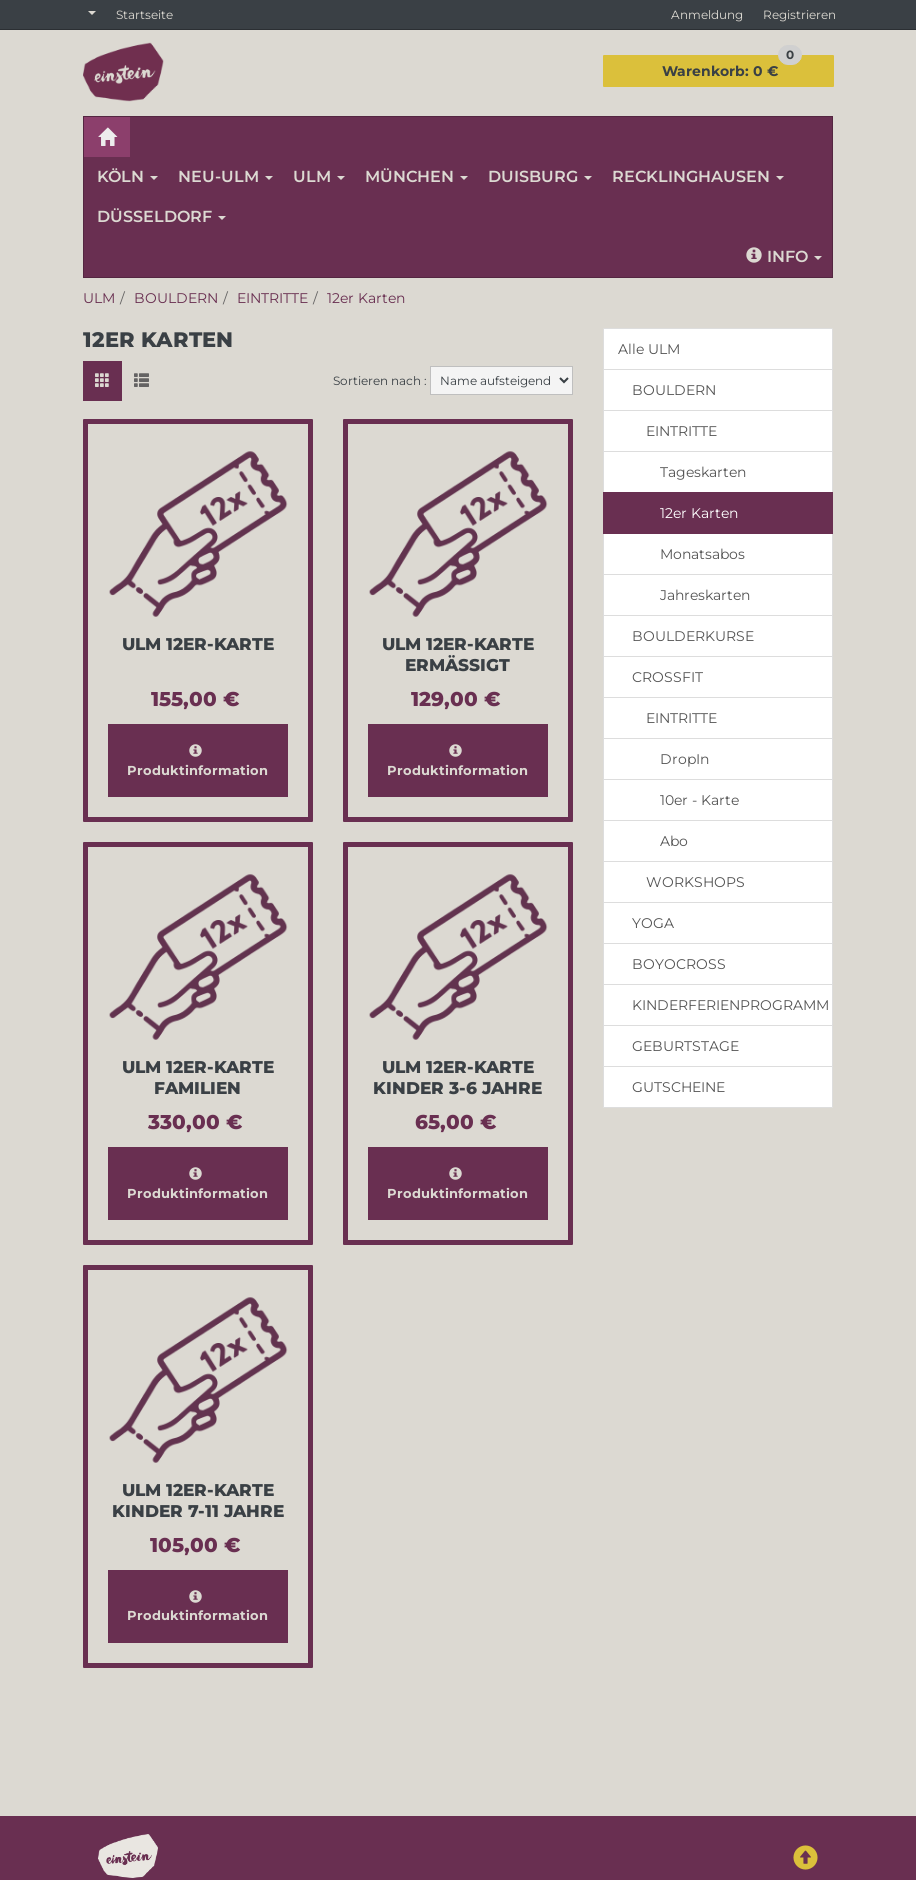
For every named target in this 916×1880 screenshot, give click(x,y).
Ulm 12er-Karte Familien (198, 1077)
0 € (732, 67)
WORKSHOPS (695, 882)
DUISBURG (540, 176)
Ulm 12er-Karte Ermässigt (458, 654)
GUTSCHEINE (678, 1087)
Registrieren (799, 14)
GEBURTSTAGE (685, 1046)
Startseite (144, 14)
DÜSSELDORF (161, 216)
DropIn (684, 759)
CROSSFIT (667, 677)
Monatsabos (702, 554)
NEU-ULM (225, 176)
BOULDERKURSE (693, 636)
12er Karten (699, 513)
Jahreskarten (705, 595)
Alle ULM (649, 349)
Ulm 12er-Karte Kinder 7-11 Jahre (198, 1500)
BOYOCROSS (679, 964)
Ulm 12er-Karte (198, 644)
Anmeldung (707, 14)
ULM (319, 176)
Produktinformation (197, 761)
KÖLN (127, 176)
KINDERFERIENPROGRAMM (730, 1005)
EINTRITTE (681, 431)
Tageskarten (703, 472)
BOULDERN (674, 390)
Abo (674, 841)
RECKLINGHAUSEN (698, 176)
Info (784, 256)
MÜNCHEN (416, 176)
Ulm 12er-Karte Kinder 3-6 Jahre (457, 1077)
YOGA (653, 923)
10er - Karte (699, 800)
